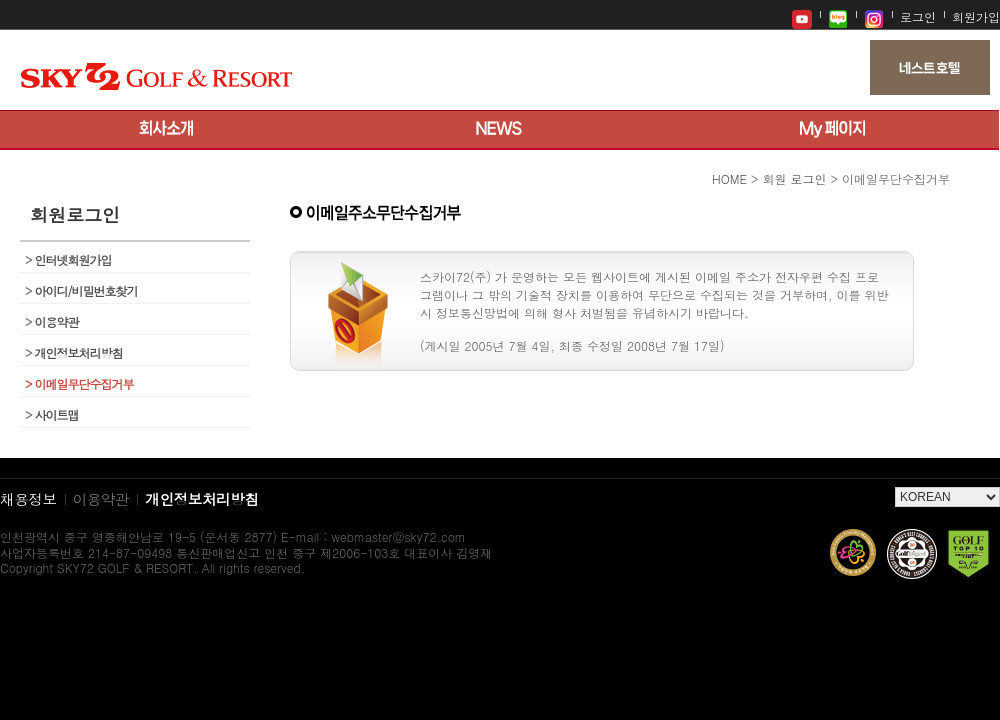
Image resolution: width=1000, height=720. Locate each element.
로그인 (918, 16)
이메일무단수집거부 (79, 383)
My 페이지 (832, 130)
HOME (729, 178)
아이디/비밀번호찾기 (81, 290)
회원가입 (976, 16)
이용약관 (52, 321)
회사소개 (166, 130)
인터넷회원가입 (68, 259)
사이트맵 (52, 414)
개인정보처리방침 (74, 352)
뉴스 (499, 130)
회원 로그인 (794, 178)
